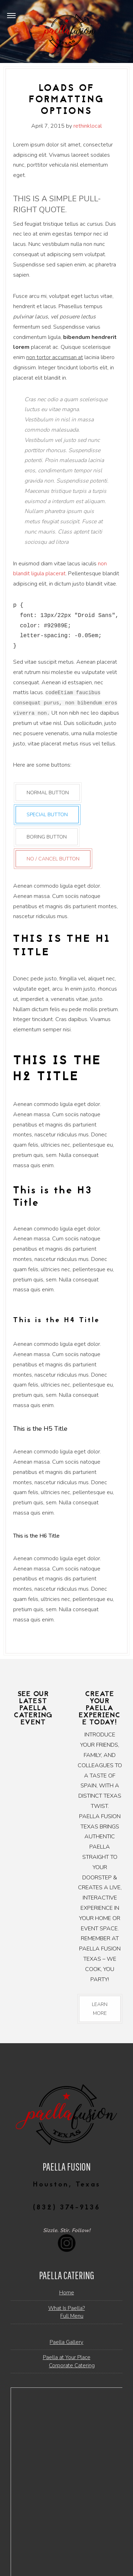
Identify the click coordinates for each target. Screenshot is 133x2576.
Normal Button (48, 792)
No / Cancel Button (53, 858)
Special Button (47, 814)
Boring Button (47, 836)
